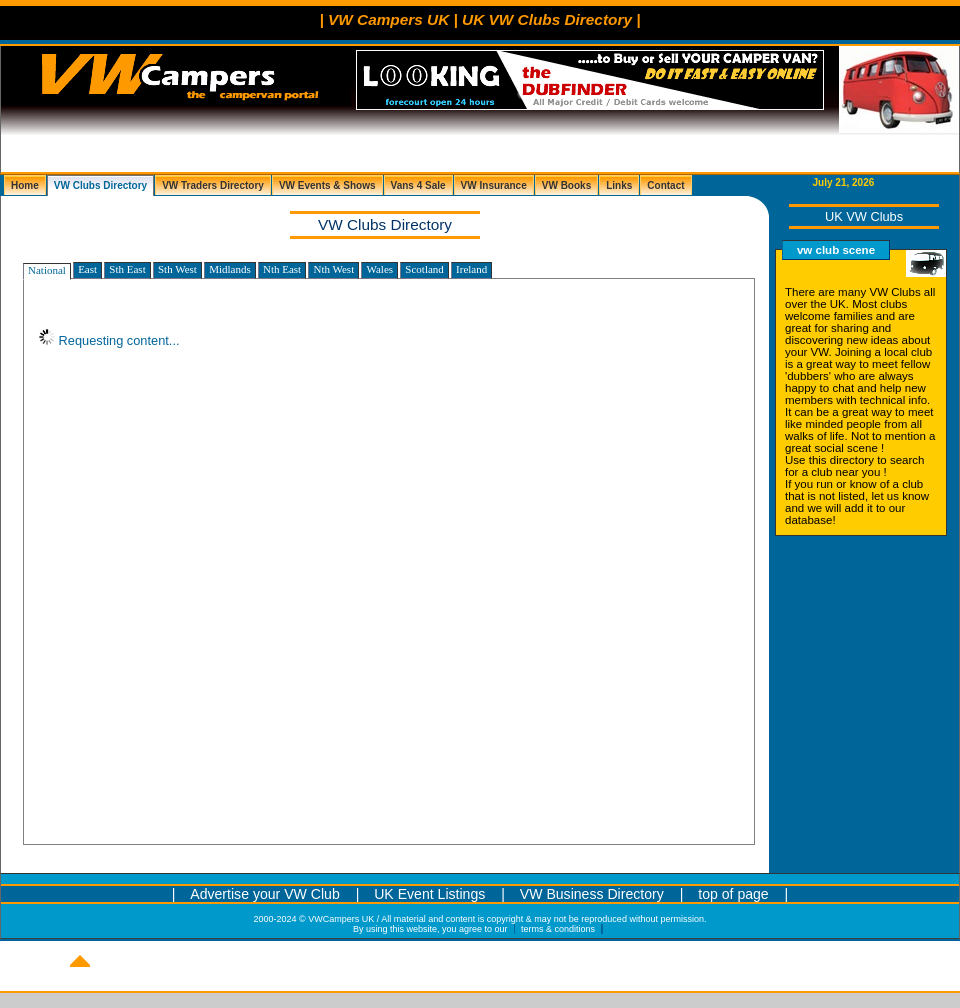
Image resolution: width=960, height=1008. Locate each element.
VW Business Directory (592, 894)
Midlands (230, 269)
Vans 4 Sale (418, 185)
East (87, 269)
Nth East (282, 269)
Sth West (177, 269)
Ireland (471, 269)
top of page (733, 894)
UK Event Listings (431, 894)
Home (25, 185)
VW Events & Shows (327, 185)
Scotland (424, 269)
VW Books (566, 185)
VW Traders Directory (213, 185)
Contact (665, 185)
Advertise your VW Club (264, 894)
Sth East (127, 269)
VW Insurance (494, 185)
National (47, 270)
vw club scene (836, 250)
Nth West (333, 269)
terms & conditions (558, 929)
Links (619, 185)
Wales (379, 269)
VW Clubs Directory (100, 185)
